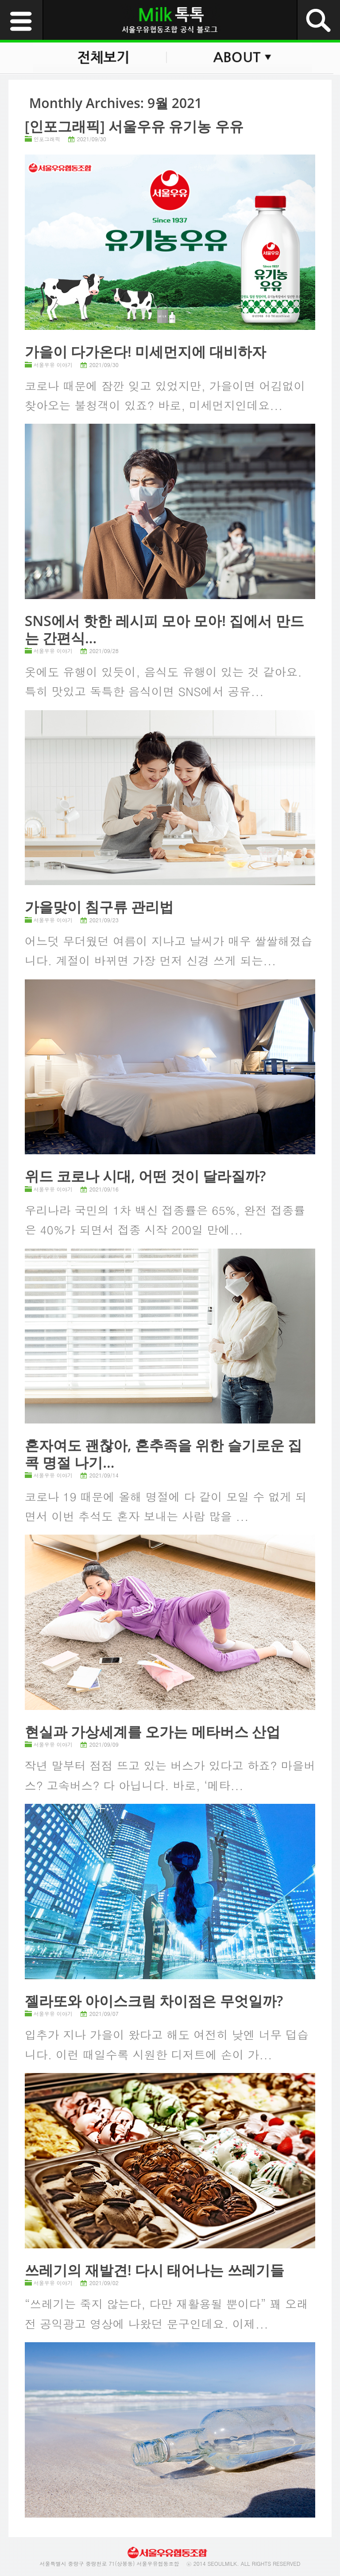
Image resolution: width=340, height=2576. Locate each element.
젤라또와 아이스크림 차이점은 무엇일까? (154, 2000)
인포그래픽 (47, 139)
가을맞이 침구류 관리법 (99, 906)
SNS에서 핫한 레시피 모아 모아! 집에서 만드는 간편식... (164, 629)
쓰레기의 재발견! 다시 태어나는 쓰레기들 (154, 2269)
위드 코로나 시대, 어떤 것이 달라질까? (145, 1175)
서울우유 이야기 (53, 364)
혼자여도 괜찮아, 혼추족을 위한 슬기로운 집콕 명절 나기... (163, 1453)
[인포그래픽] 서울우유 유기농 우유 (134, 125)
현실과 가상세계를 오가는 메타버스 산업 (152, 1731)
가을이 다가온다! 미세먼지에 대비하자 (146, 351)
